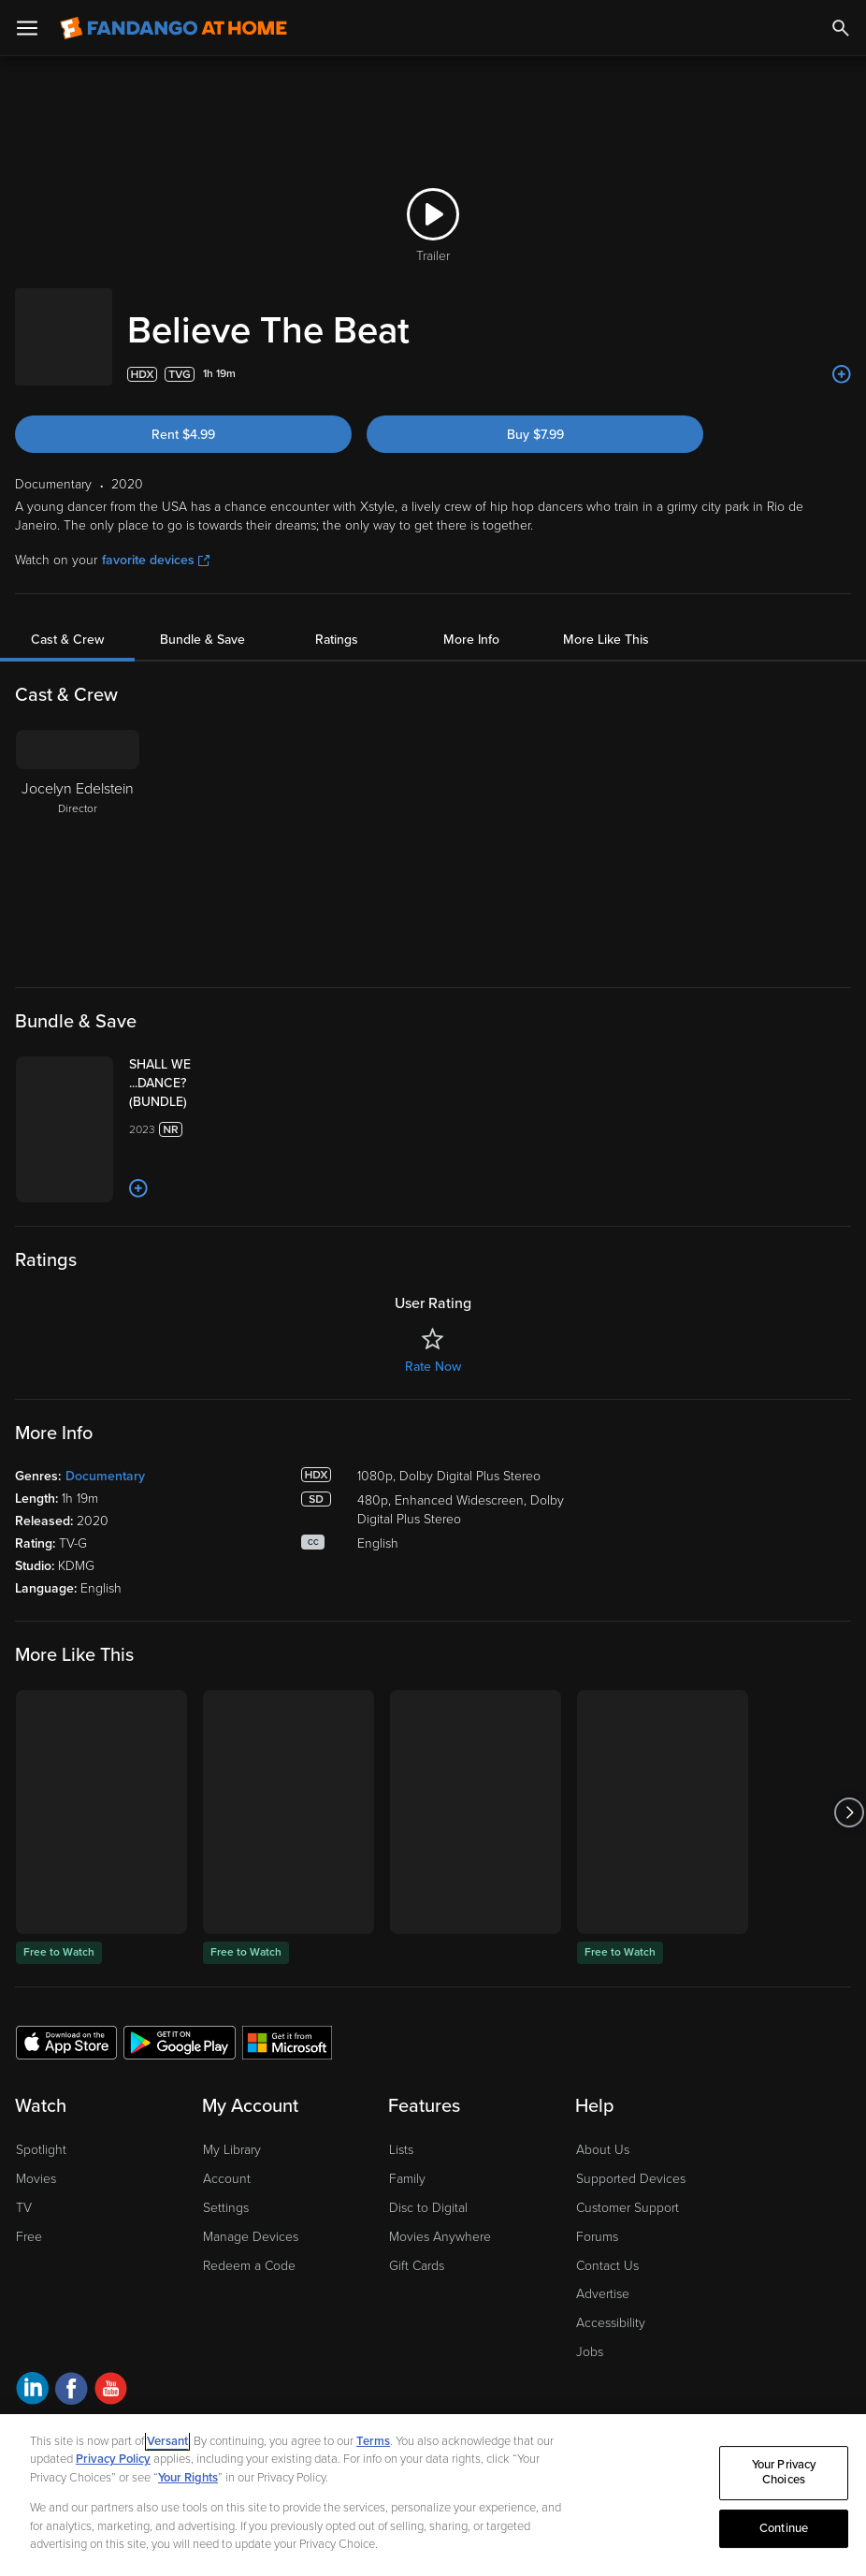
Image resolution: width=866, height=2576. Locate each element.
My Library (232, 2220)
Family (407, 2249)
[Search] (841, 28)
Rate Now (433, 1437)
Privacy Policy (113, 2459)
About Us (602, 2220)
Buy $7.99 (535, 416)
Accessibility (610, 2393)
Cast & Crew (67, 621)
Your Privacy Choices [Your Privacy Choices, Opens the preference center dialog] (784, 2473)
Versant (167, 2441)
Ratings (336, 621)
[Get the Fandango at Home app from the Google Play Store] (180, 2112)
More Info (471, 621)
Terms (373, 2441)
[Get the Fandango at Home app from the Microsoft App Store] (287, 2112)
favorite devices (155, 541)
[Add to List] (841, 355)
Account (227, 2249)
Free (29, 2307)
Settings (226, 2278)
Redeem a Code (249, 2335)
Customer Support (627, 2278)
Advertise (602, 2364)
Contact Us (607, 2335)
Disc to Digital (428, 2278)
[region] (433, 2495)
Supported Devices (631, 2249)
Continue (783, 2528)
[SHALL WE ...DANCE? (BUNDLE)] (232, 1065)
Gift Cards (416, 2335)
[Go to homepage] (173, 28)
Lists (401, 2220)
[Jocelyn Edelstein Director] (77, 828)
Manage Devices (250, 2307)
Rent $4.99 (183, 416)
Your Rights (188, 2477)
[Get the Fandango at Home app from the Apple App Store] (66, 2112)
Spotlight (41, 2220)
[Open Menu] (27, 28)
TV (24, 2278)
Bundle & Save (202, 621)
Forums (597, 2307)
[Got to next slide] (848, 1882)
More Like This (606, 621)
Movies (36, 2249)
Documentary (105, 1546)
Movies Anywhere (440, 2307)
